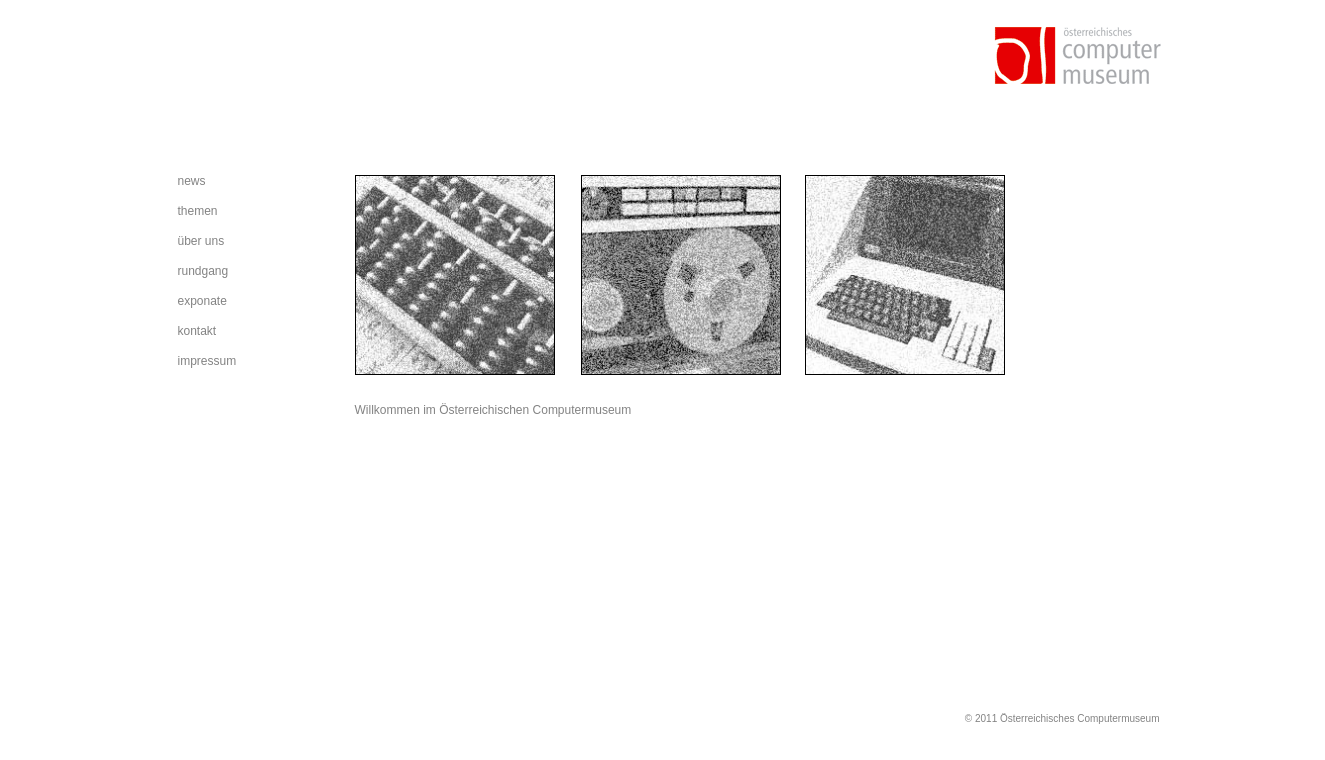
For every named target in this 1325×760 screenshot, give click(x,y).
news (192, 181)
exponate (202, 301)
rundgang (203, 271)
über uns (201, 241)
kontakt (197, 331)
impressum (207, 361)
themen (198, 211)
